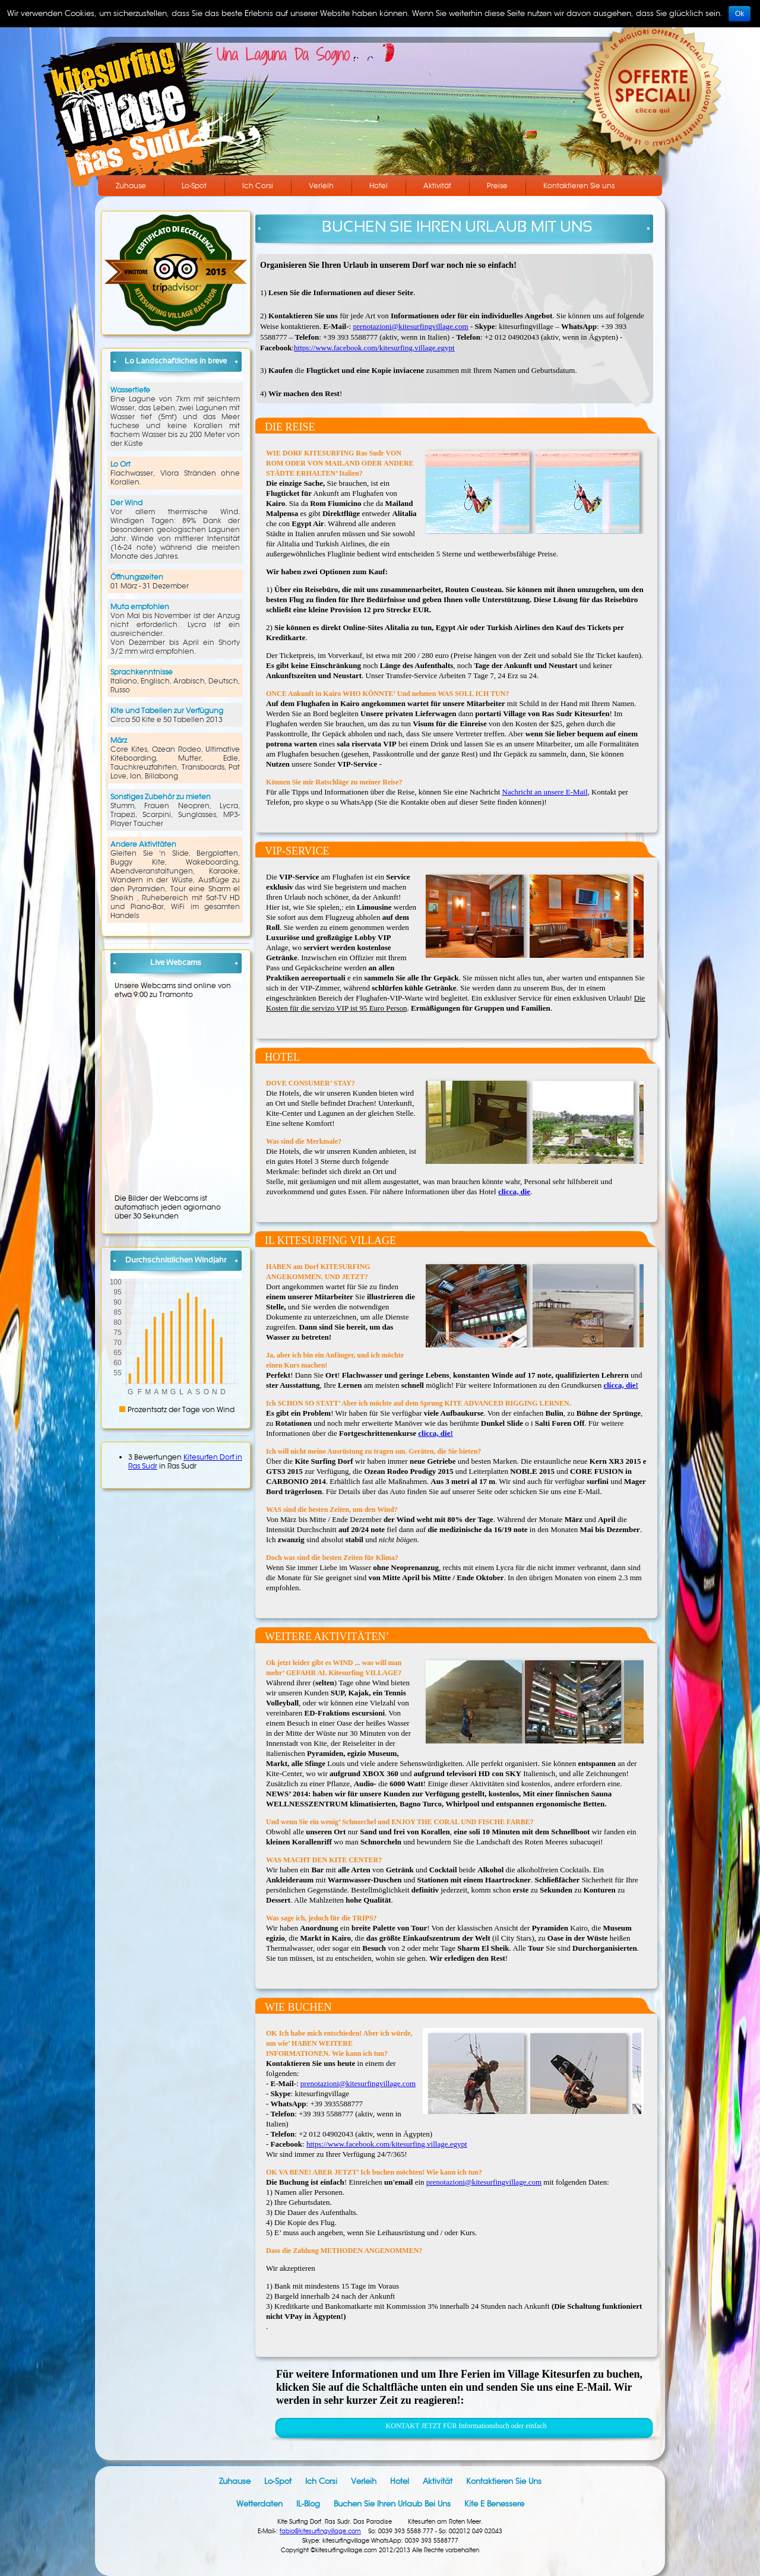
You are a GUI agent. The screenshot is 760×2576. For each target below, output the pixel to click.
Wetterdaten (259, 2504)
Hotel (378, 185)
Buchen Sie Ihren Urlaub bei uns (392, 2504)
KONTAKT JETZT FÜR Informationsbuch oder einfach (466, 2426)
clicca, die (514, 1191)
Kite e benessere (494, 2504)
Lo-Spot (194, 185)
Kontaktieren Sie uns (579, 185)
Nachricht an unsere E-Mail (545, 791)
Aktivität (437, 185)
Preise (497, 185)
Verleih (321, 185)
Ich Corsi (257, 185)
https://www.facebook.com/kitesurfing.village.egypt (374, 347)
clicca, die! (620, 1385)
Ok (739, 14)
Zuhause (131, 185)
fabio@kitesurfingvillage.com (320, 2531)
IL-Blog (308, 2504)
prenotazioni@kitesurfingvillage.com (410, 326)
